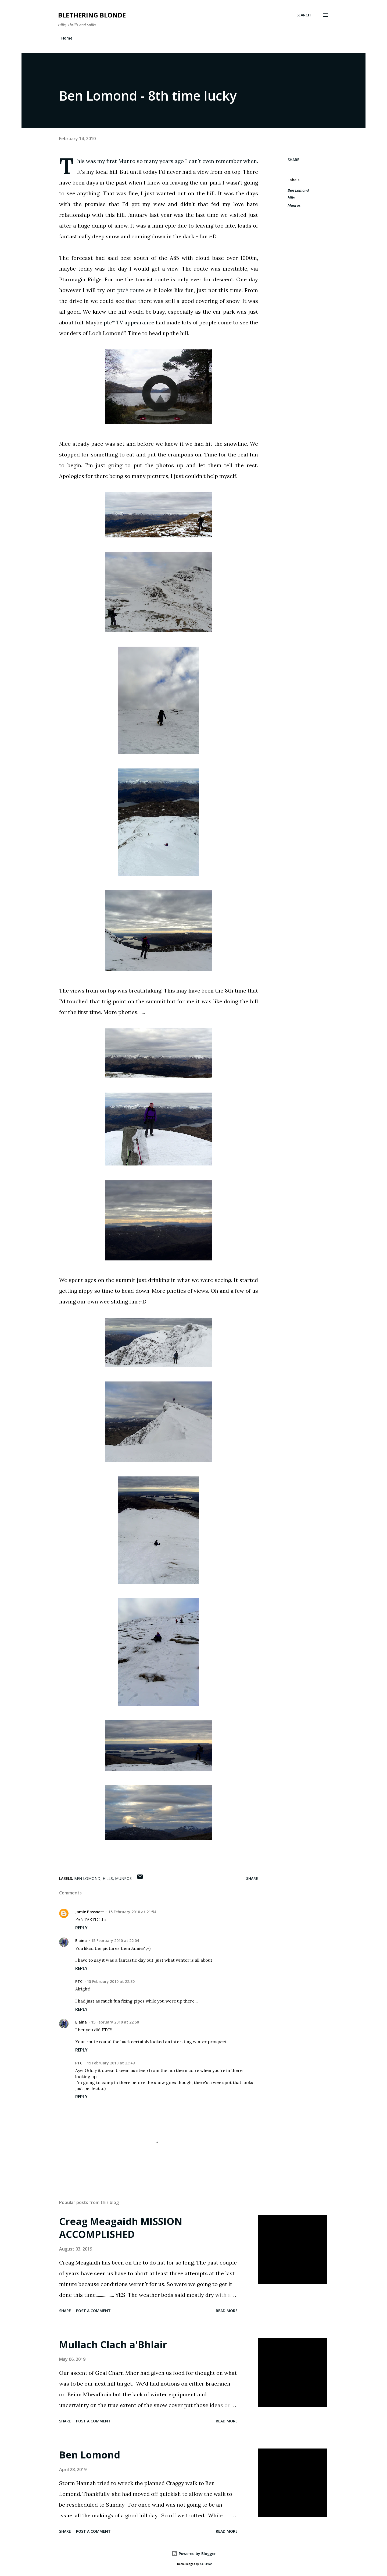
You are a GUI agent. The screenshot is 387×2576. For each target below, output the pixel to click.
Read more (227, 2310)
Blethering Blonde (92, 14)
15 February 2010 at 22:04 (115, 1940)
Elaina (81, 1940)
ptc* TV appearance (129, 322)
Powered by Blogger (193, 2553)
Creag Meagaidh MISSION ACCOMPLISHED (120, 2228)
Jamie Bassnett (89, 1911)
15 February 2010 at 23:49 (111, 2062)
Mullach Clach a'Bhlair (113, 2344)
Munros (294, 205)
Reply (81, 1928)
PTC (79, 1981)
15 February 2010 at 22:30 (111, 1981)
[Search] (303, 15)
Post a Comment (93, 2310)
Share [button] (293, 159)
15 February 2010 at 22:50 (115, 2022)
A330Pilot (206, 2564)
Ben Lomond (298, 190)
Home (66, 38)
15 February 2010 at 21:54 (132, 1911)
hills (291, 197)
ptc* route (130, 290)
